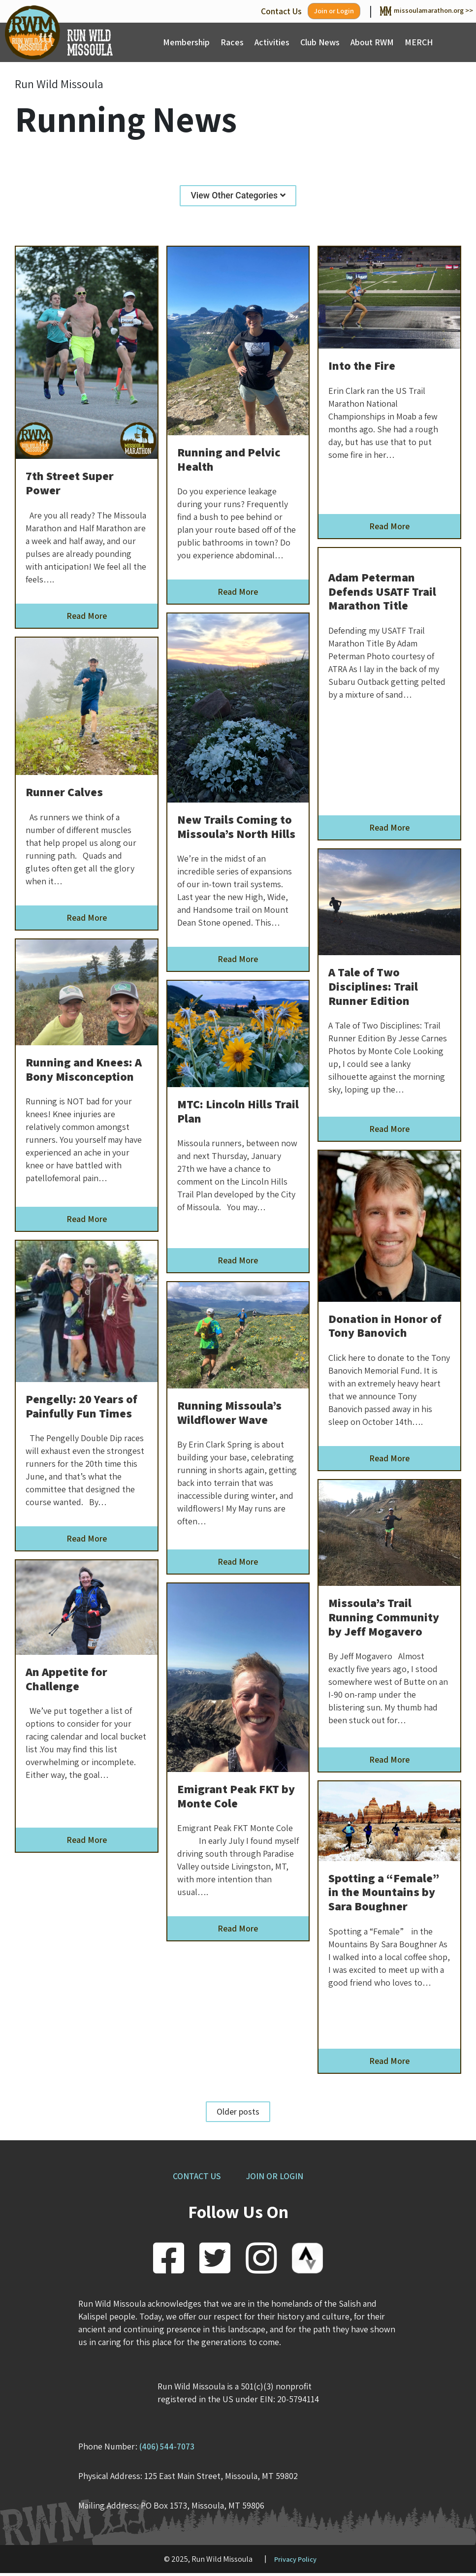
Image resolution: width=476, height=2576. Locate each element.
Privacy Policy (295, 2561)
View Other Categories (238, 197)
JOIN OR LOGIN (277, 2178)
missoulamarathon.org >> (416, 11)
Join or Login (310, 11)
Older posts (238, 2114)
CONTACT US (194, 2178)
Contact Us (252, 11)
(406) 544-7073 (169, 2449)
